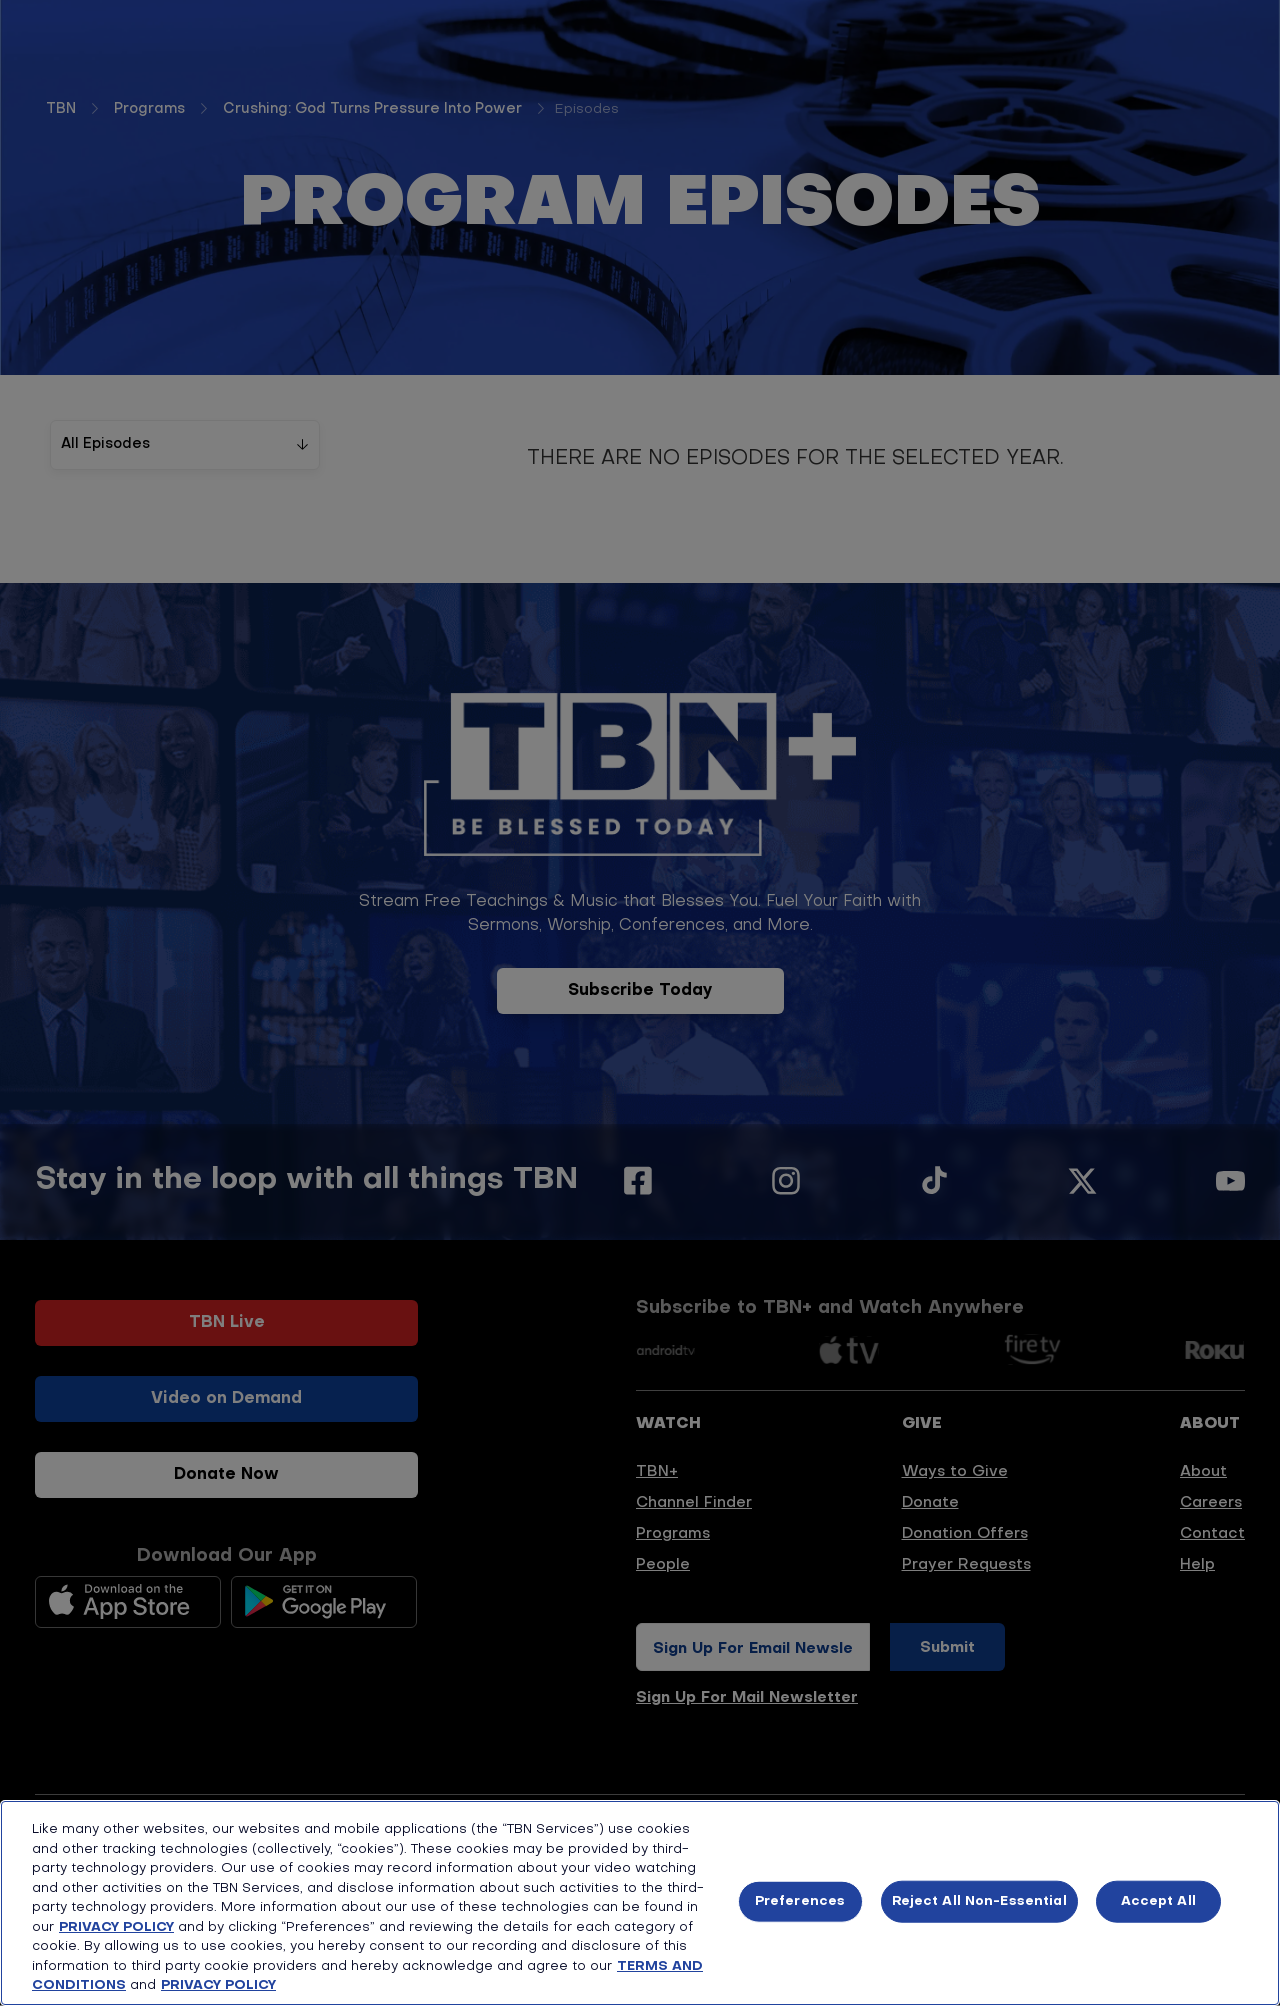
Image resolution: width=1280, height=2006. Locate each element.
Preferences (800, 1901)
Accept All (1158, 1901)
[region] (640, 1903)
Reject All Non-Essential (979, 1901)
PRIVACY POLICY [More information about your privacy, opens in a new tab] (218, 1985)
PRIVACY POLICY (116, 1927)
